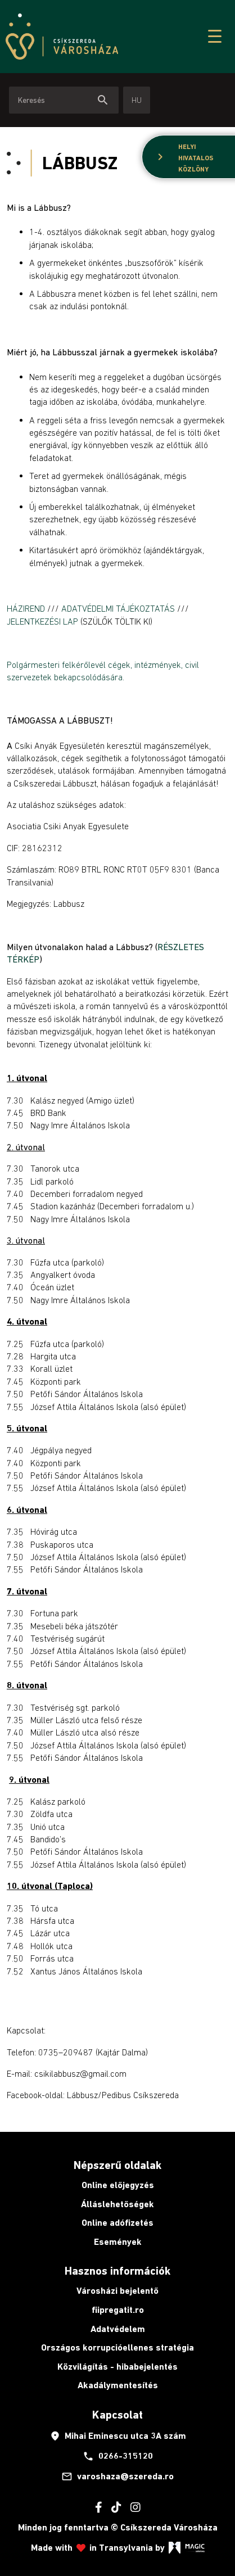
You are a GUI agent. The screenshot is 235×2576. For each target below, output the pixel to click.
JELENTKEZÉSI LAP (42, 621)
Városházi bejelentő (117, 2290)
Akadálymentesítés (118, 2385)
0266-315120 (118, 2456)
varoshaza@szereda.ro (117, 2476)
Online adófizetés (117, 2222)
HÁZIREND (27, 608)
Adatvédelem (118, 2329)
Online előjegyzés (118, 2185)
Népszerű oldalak (117, 2165)
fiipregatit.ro (118, 2309)
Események (118, 2241)
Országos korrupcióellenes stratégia (117, 2347)
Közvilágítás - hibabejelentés (117, 2366)
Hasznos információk (117, 2270)
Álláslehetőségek (117, 2204)
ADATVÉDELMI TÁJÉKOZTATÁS (118, 608)
